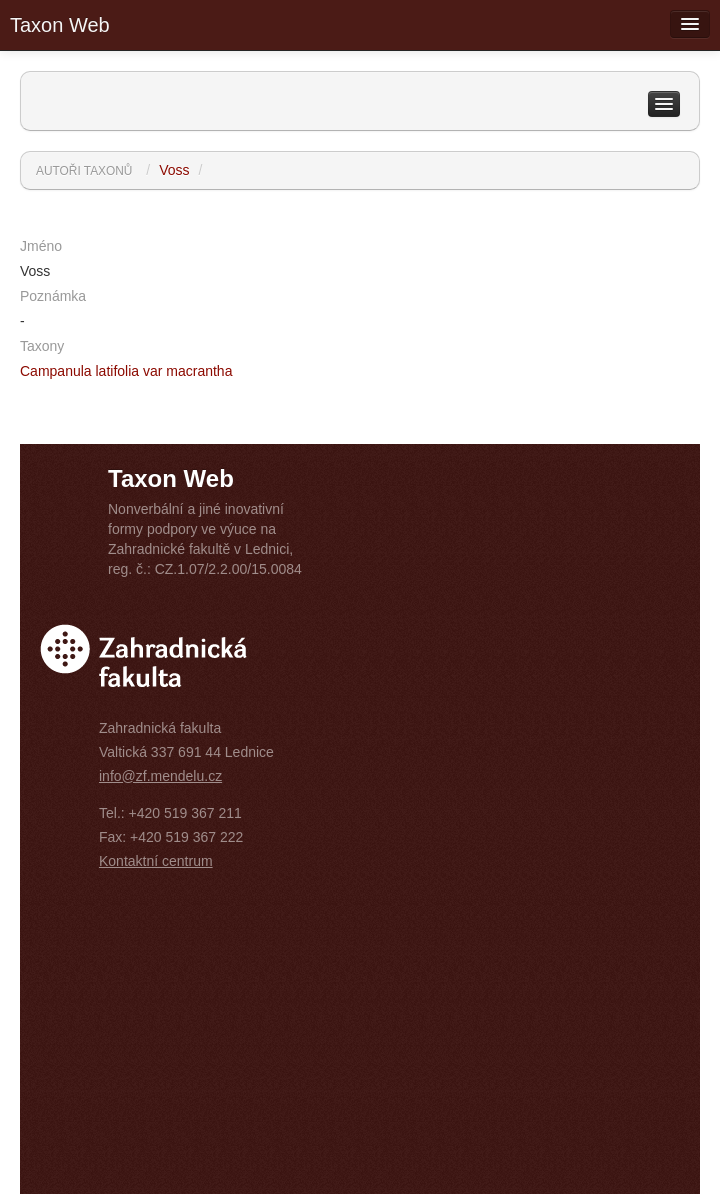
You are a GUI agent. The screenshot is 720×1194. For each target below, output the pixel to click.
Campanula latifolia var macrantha (126, 371)
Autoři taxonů (84, 171)
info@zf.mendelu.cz (160, 776)
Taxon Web (60, 25)
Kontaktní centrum (156, 861)
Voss (174, 170)
